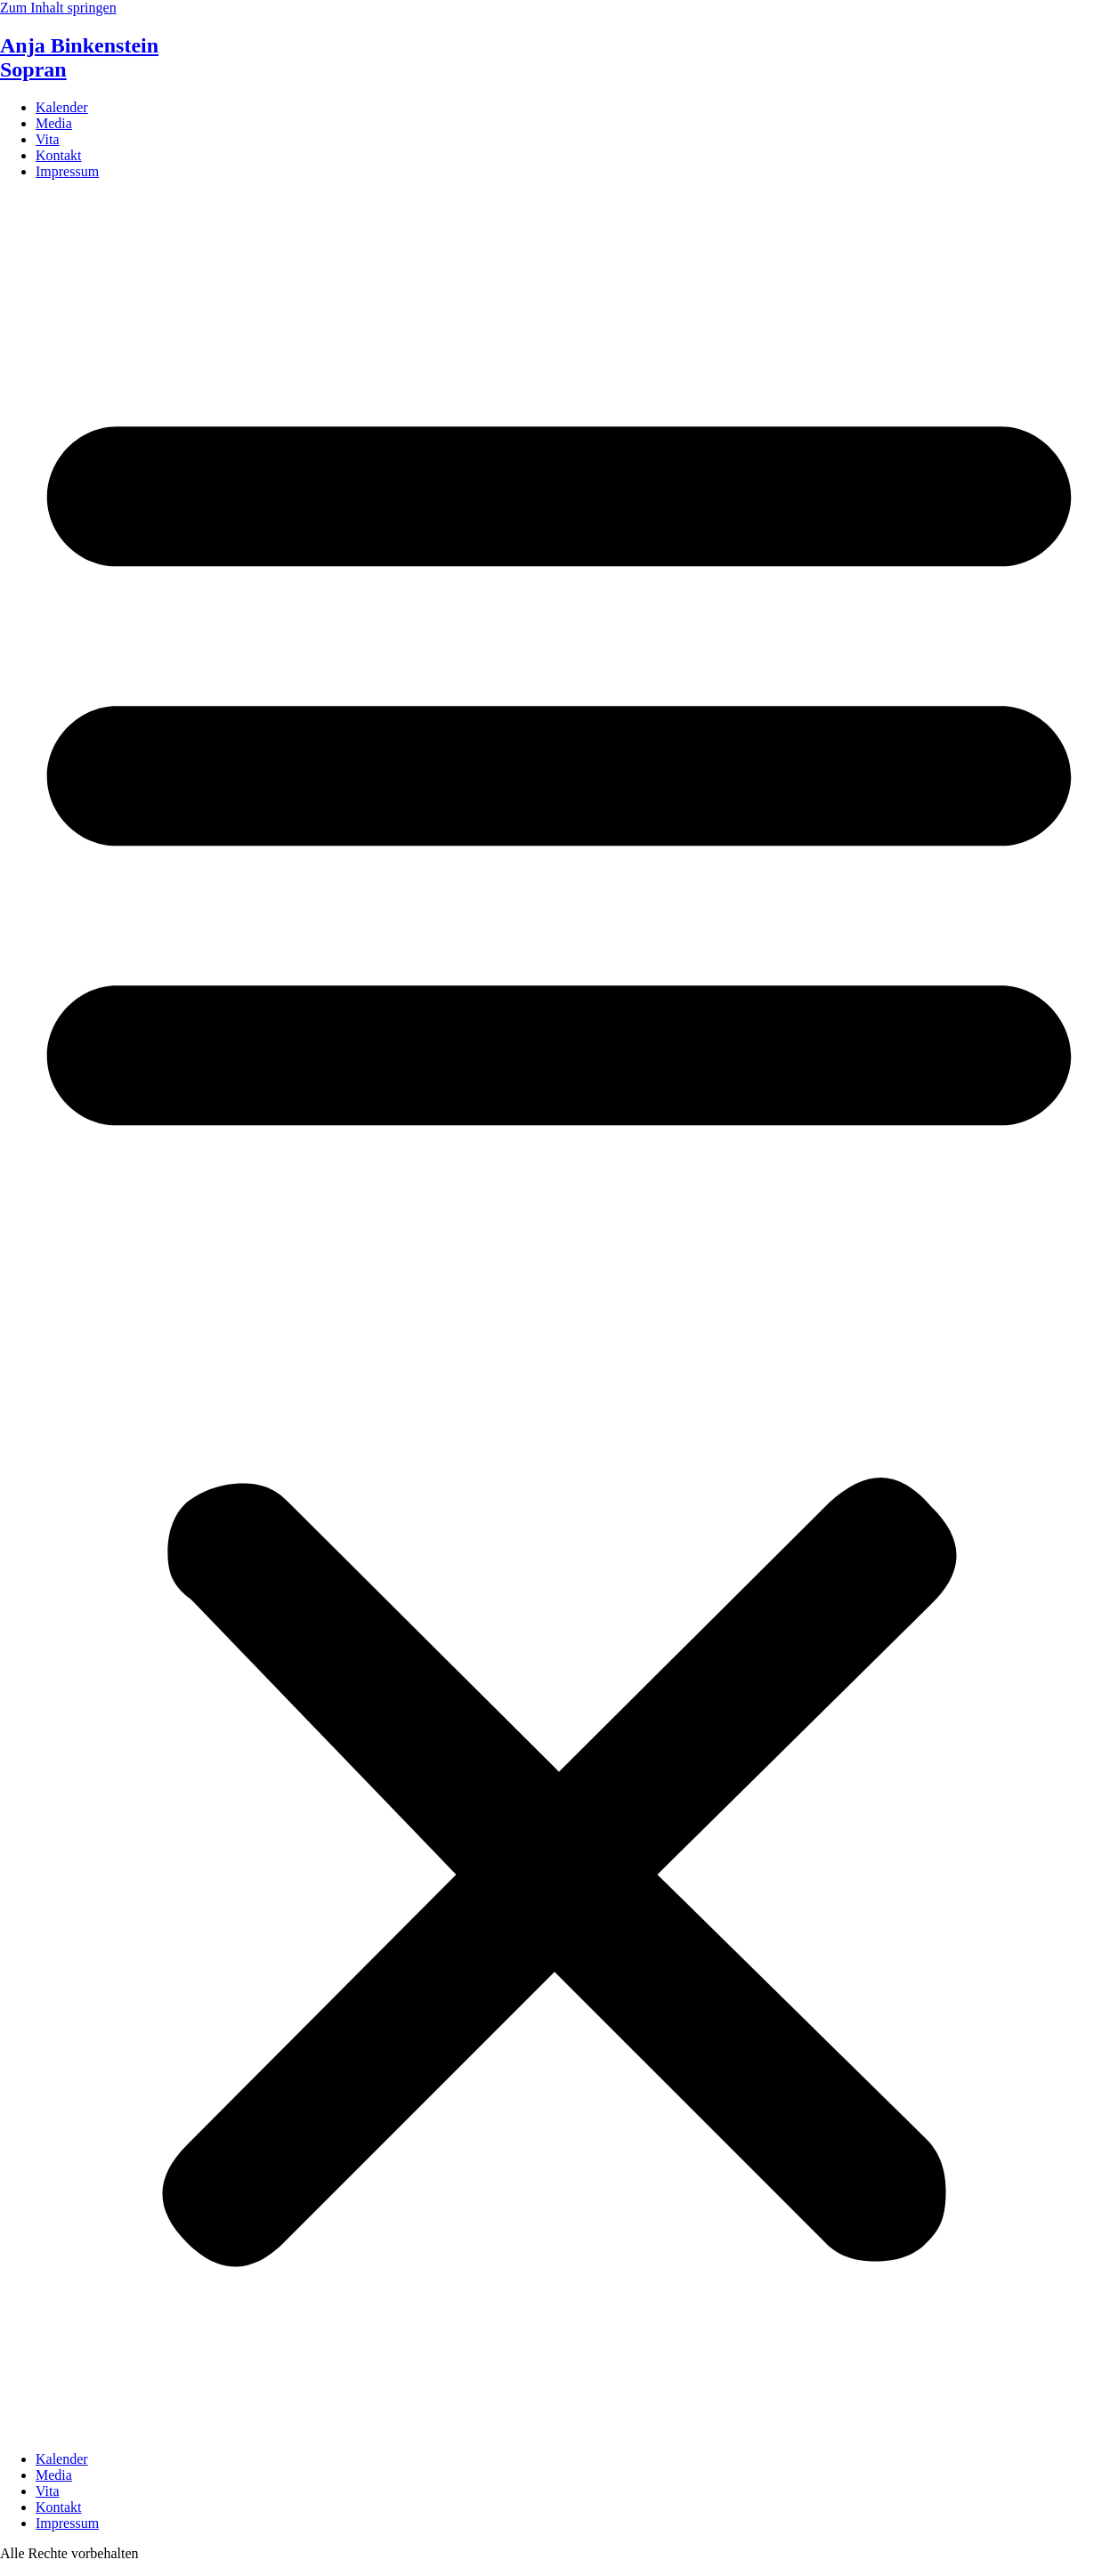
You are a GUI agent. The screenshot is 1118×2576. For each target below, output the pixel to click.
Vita (48, 139)
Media (54, 123)
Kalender (62, 107)
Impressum (67, 171)
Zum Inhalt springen (58, 7)
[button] (559, 1315)
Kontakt (59, 155)
